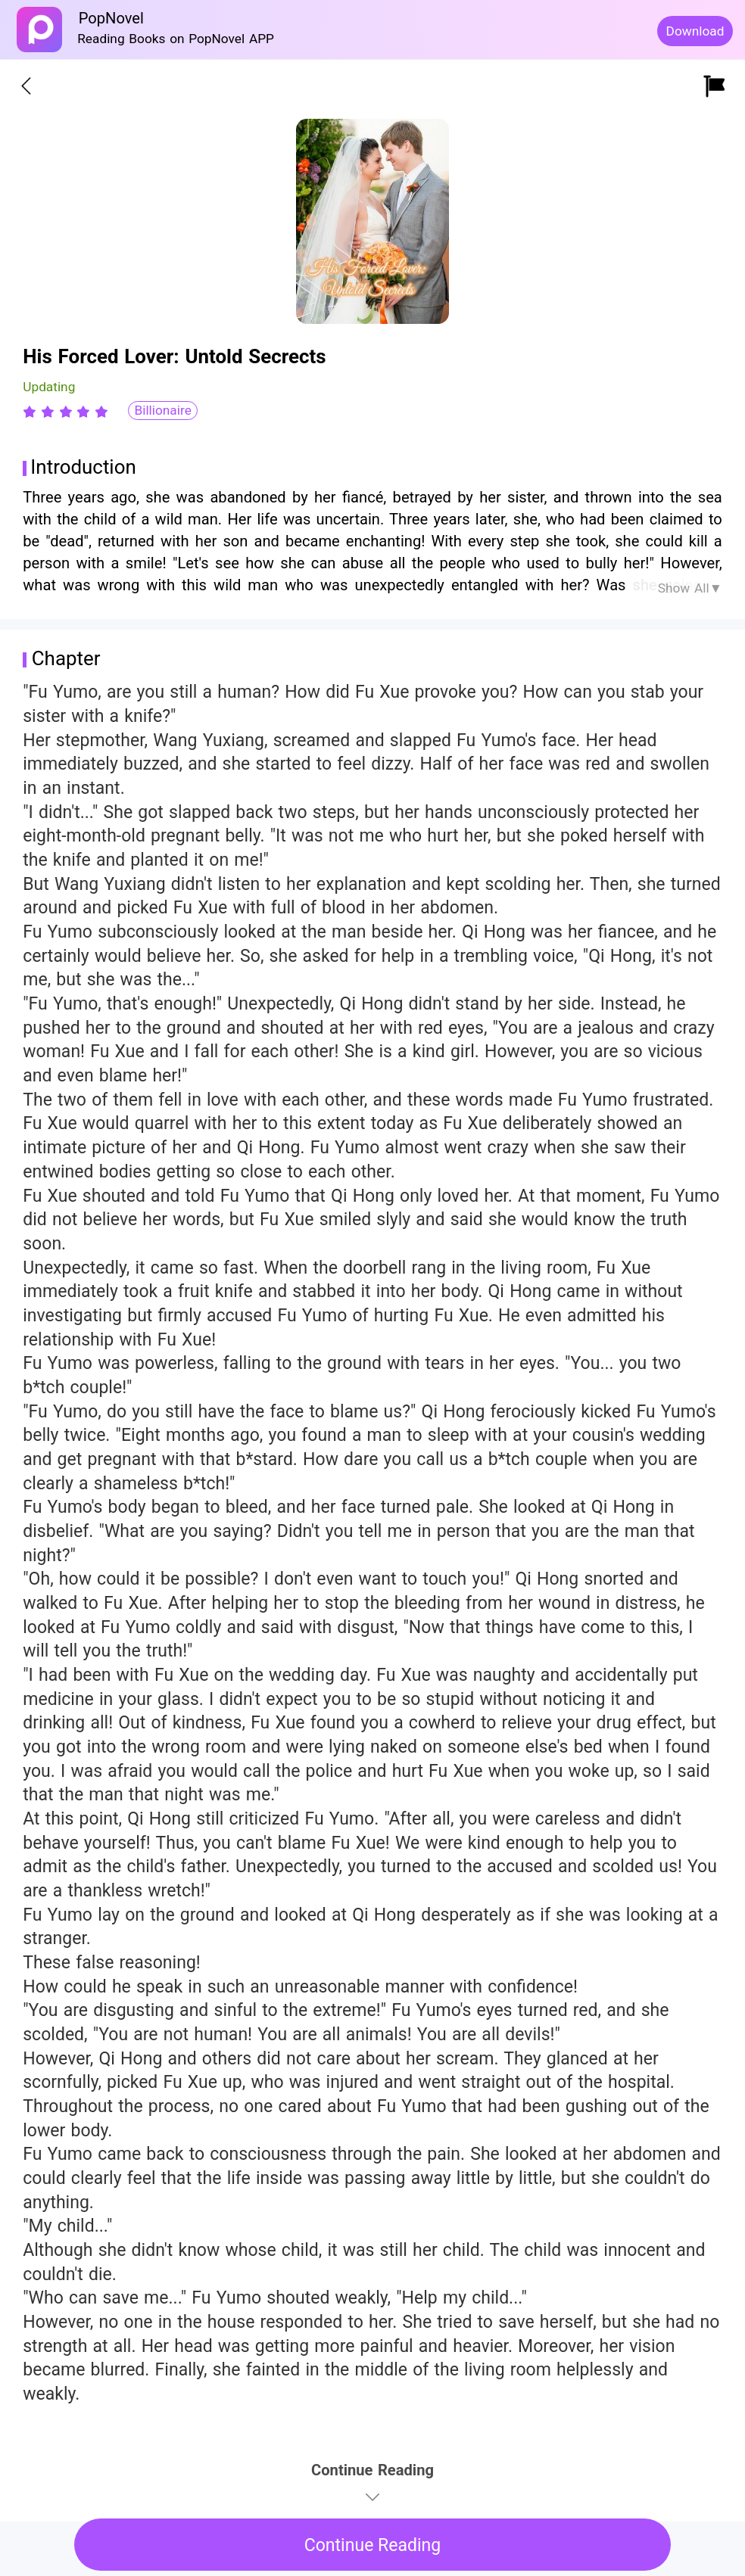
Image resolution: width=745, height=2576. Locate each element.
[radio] (32, 411)
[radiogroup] (65, 411)
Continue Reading (372, 2545)
